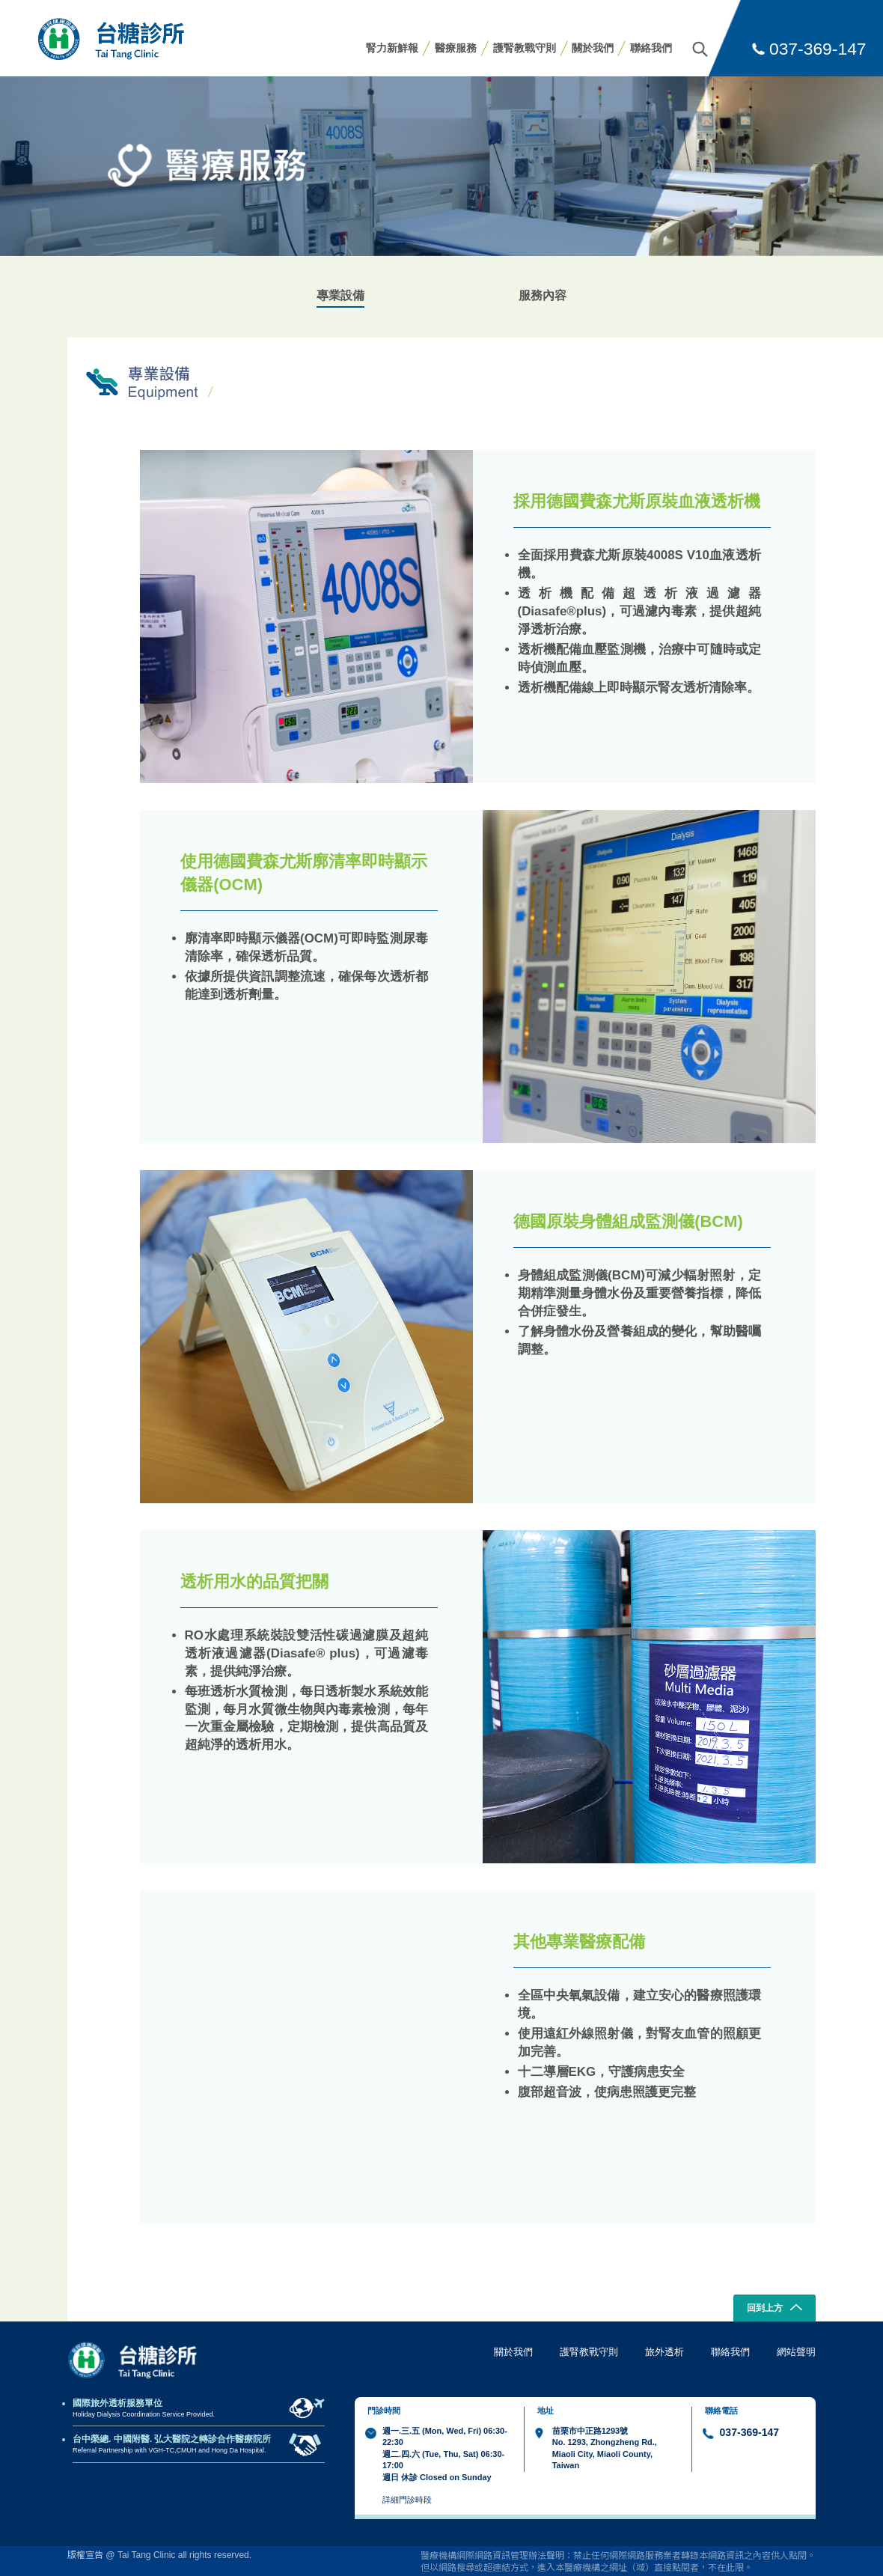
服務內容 (542, 295)
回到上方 (775, 2308)
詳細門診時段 (407, 2499)
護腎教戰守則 (524, 48)
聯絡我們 (651, 48)
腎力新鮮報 (392, 48)
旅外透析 (664, 2351)
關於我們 (593, 48)
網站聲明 (796, 2351)
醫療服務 (456, 48)
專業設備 (340, 295)
